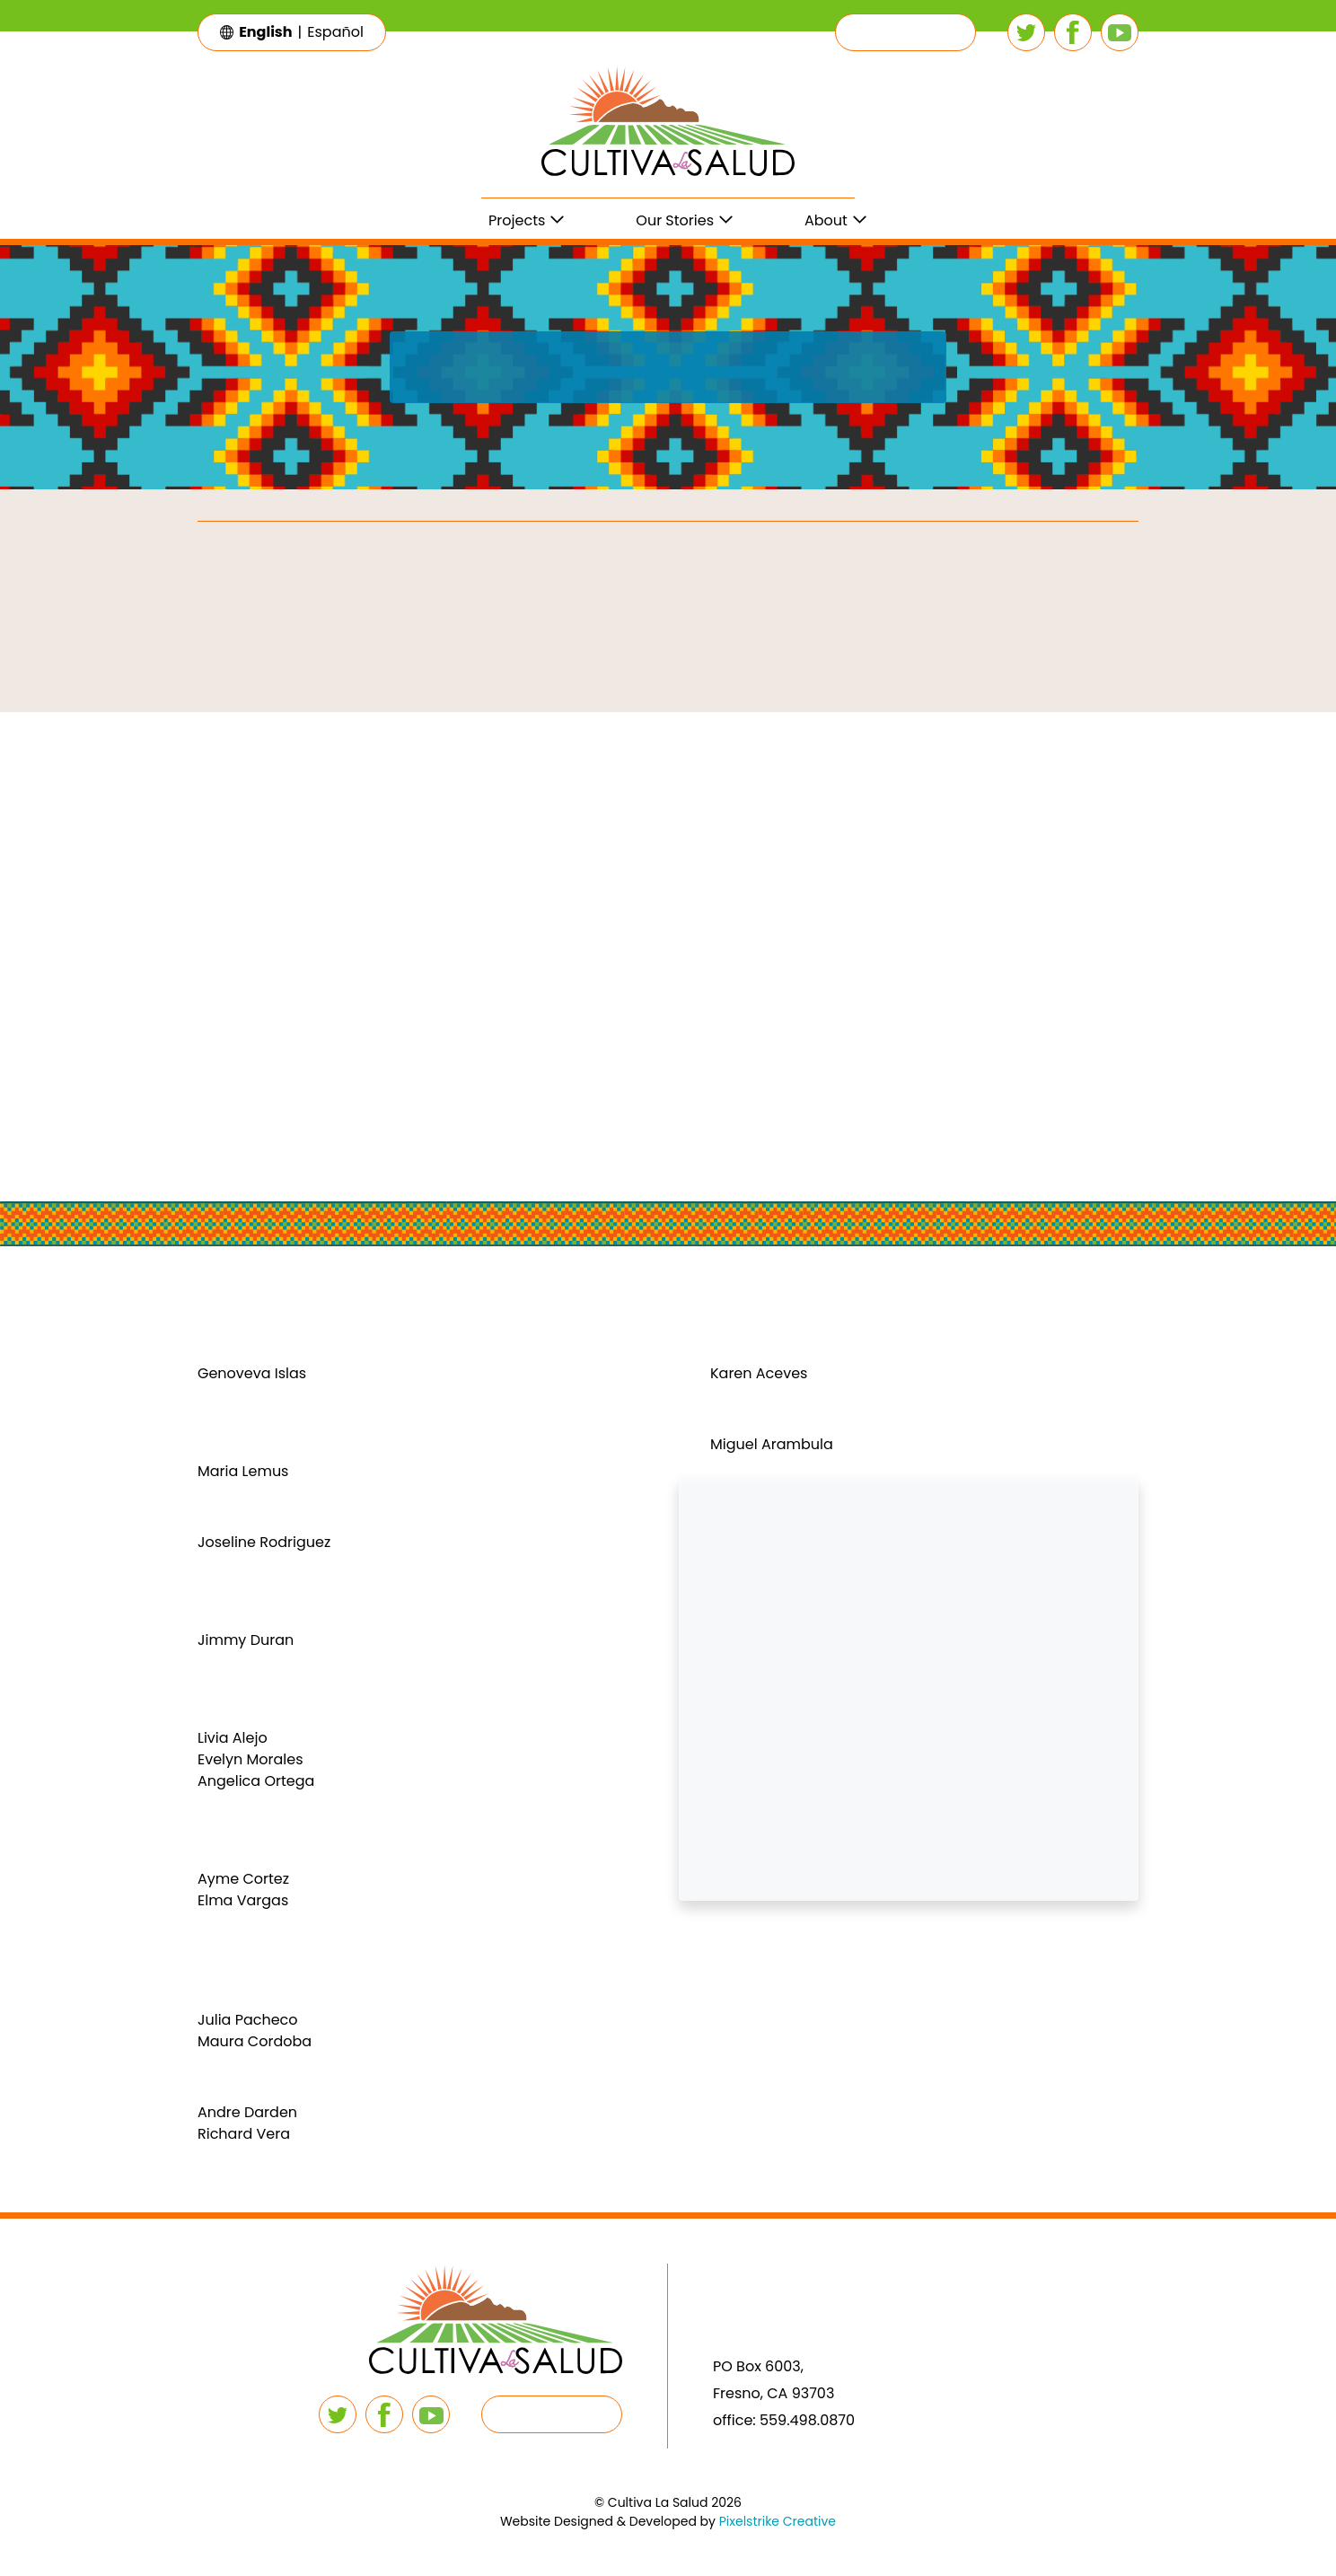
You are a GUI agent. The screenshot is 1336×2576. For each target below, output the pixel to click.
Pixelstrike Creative (777, 2521)
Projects (516, 220)
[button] (905, 32)
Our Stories (675, 220)
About (826, 220)
